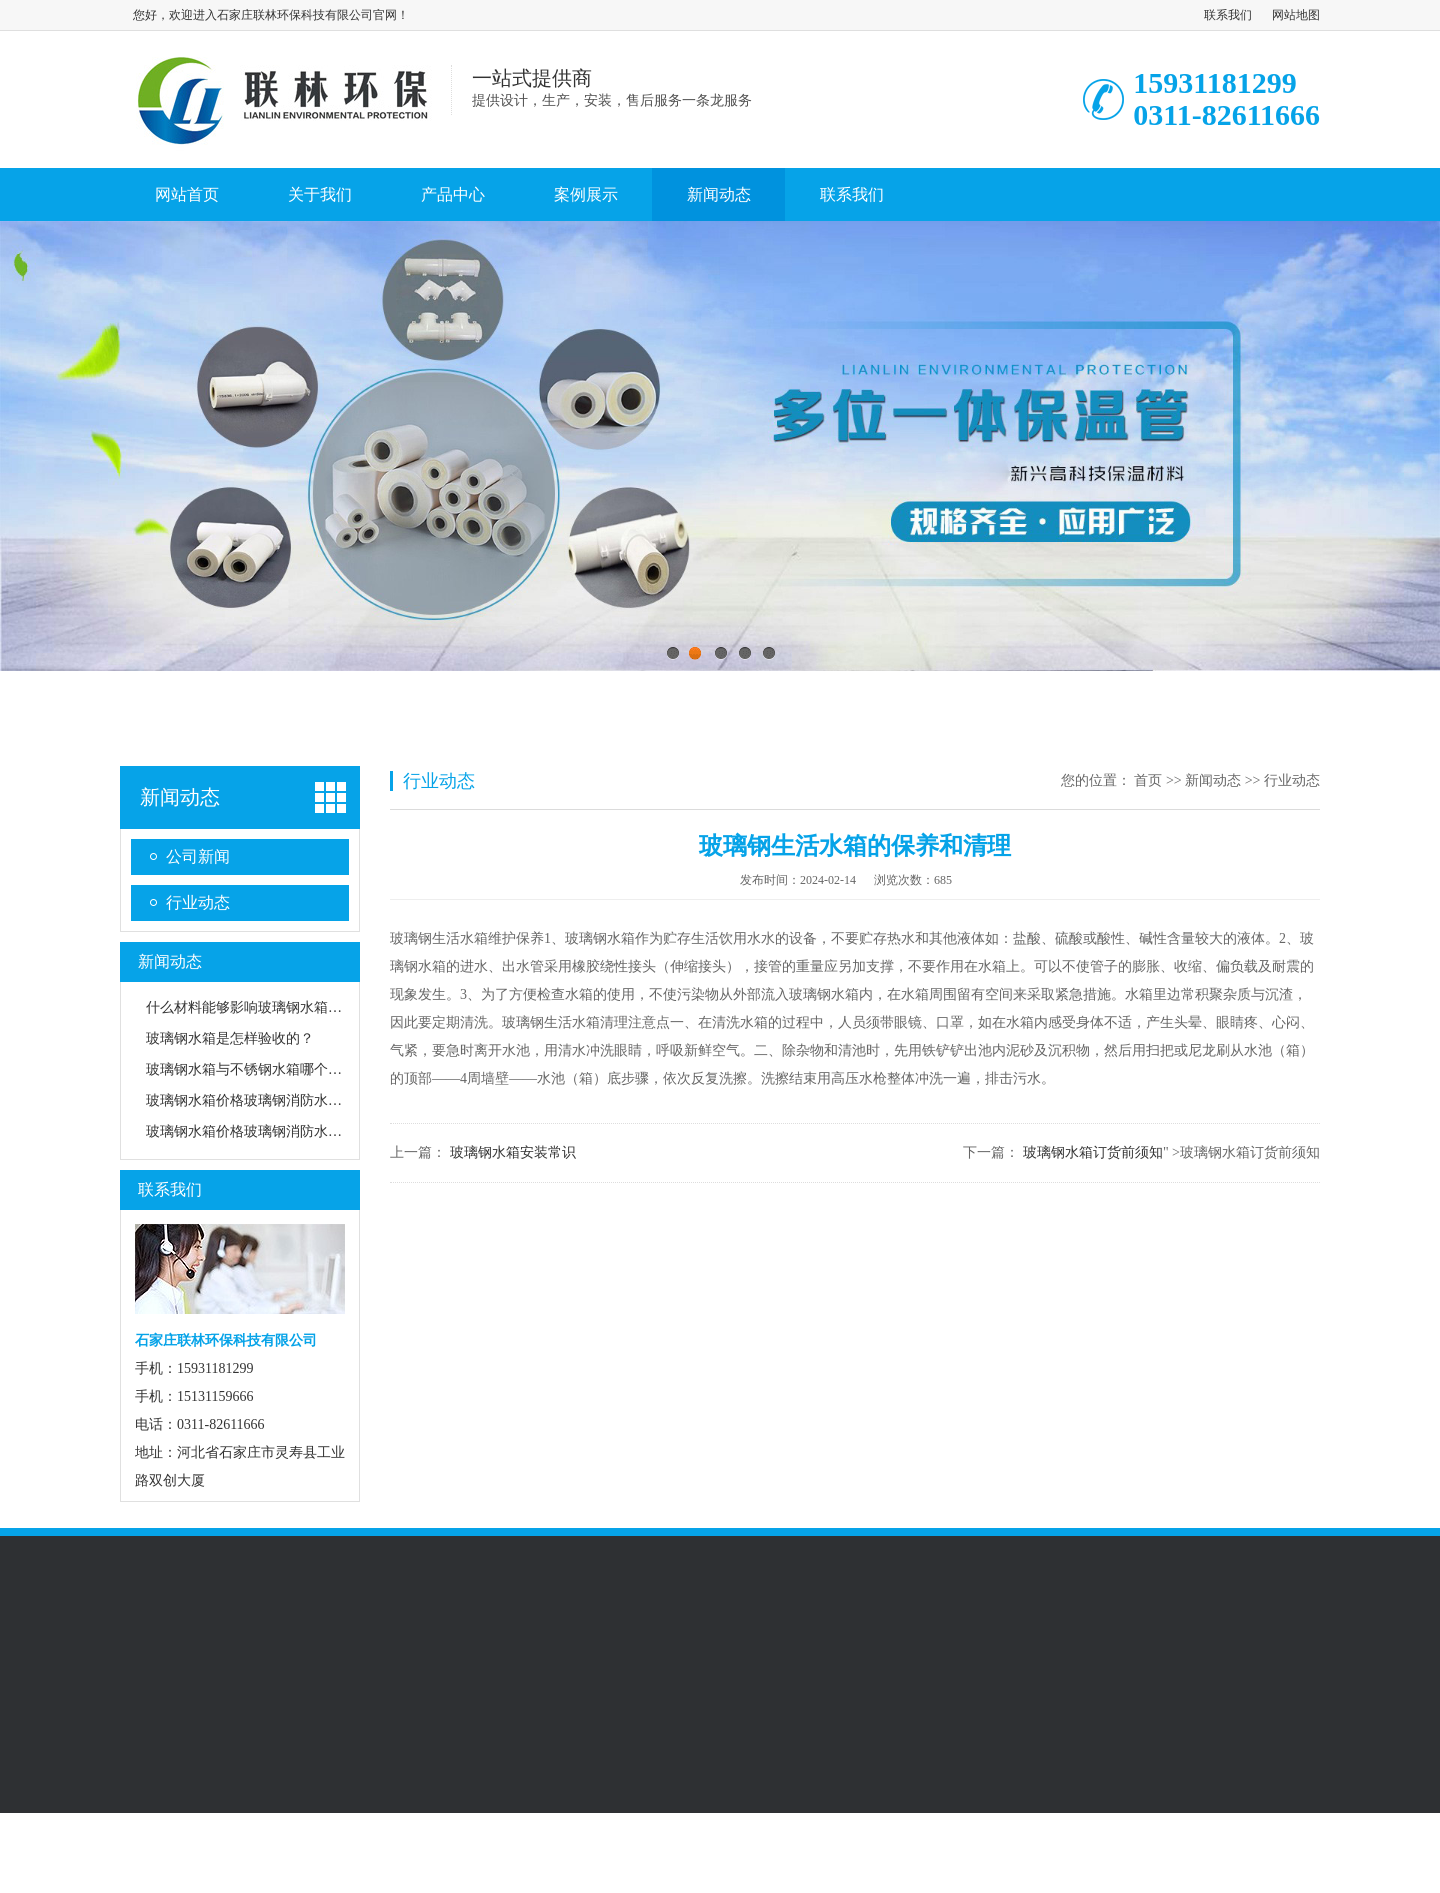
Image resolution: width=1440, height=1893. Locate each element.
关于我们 (320, 194)
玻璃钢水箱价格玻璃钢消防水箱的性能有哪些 (286, 1100)
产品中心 (453, 194)
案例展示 (586, 194)
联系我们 (1228, 15)
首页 (1148, 780)
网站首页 (187, 194)
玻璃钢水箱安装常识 (513, 1152)
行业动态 (198, 902)
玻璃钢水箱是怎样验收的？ (230, 1038)
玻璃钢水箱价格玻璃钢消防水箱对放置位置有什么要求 (314, 1131)
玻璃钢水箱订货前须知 (1093, 1152)
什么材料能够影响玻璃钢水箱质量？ (258, 1007)
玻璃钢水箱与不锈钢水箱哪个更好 (251, 1069)
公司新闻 (198, 856)
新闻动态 (719, 194)
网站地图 (1296, 15)
